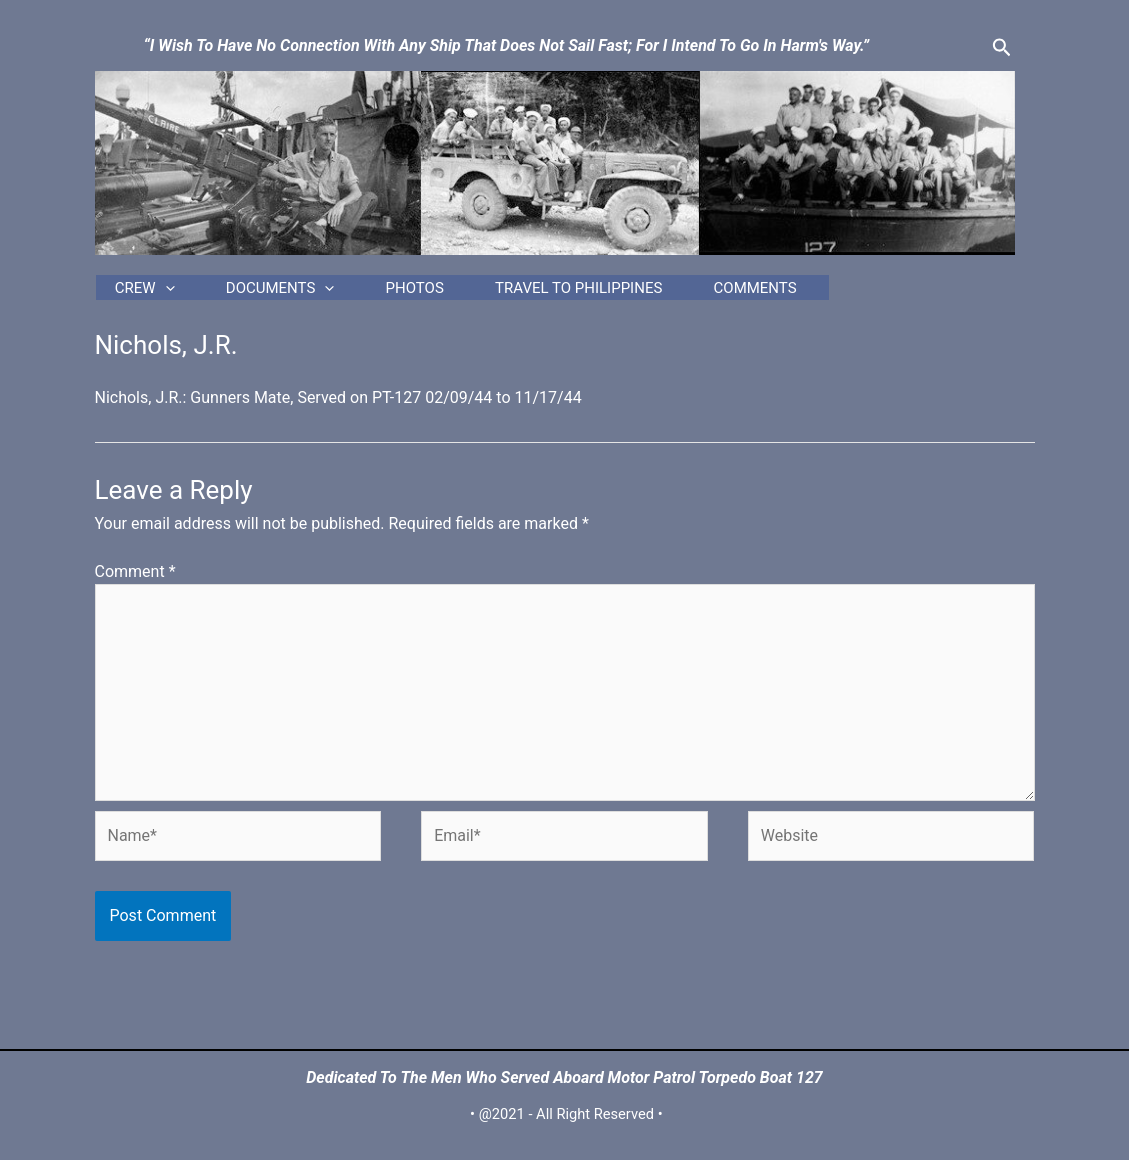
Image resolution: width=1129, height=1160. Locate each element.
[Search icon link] (1002, 48)
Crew (141, 293)
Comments (886, 293)
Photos (478, 293)
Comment (135, 581)
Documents (310, 293)
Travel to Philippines (676, 293)
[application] (161, 293)
